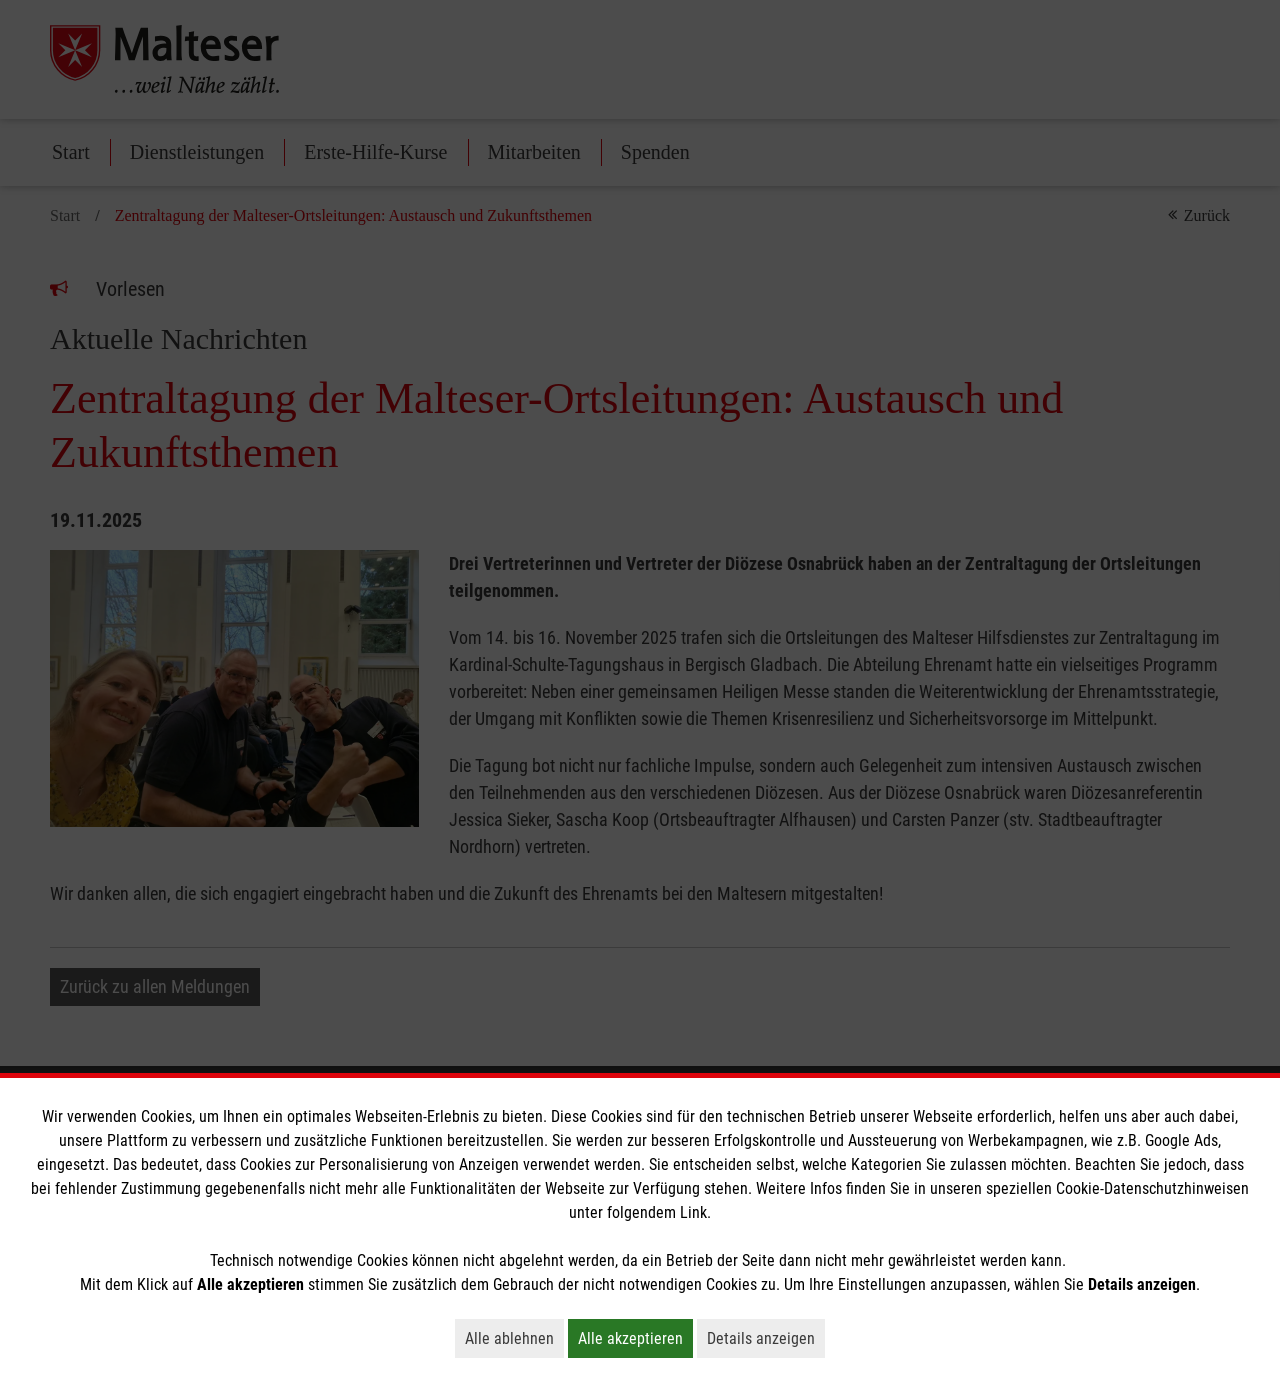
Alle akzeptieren (635, 1338)
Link (693, 1212)
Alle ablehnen (514, 1338)
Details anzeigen (766, 1338)
